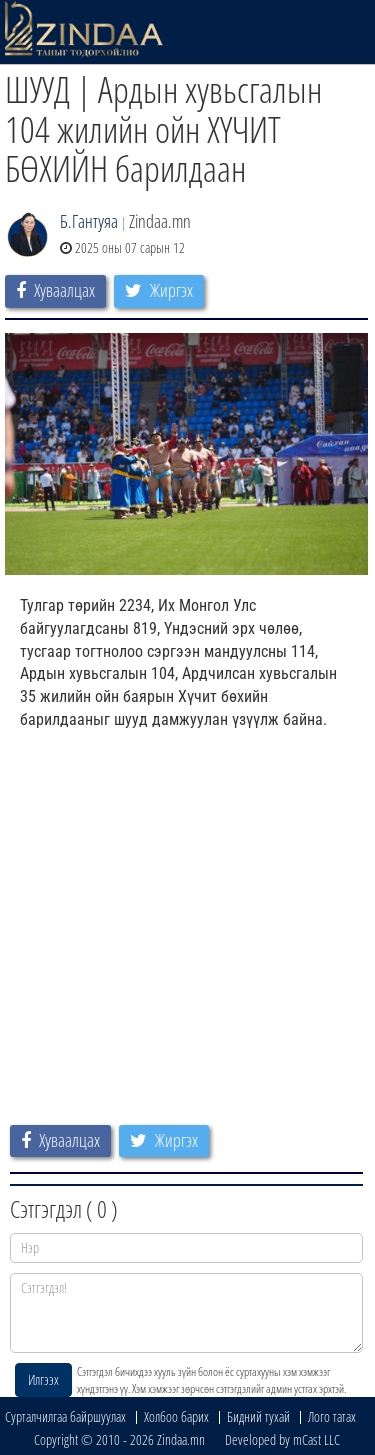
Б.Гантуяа (89, 221)
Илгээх (43, 1379)
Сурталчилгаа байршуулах (65, 1416)
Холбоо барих (176, 1416)
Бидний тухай (258, 1416)
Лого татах (332, 1416)
